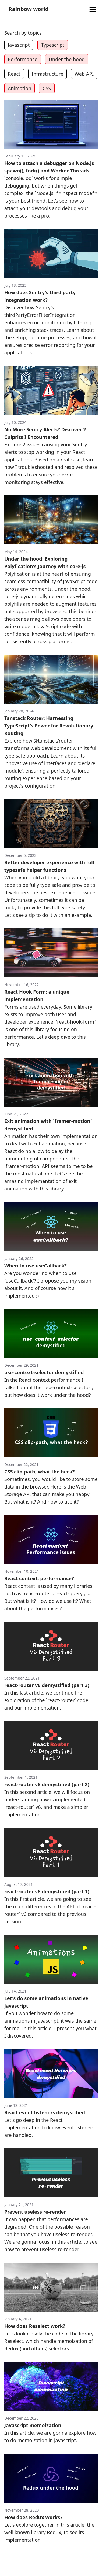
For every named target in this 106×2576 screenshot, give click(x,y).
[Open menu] (92, 9)
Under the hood (67, 59)
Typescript (52, 45)
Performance (22, 59)
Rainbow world (28, 9)
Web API (84, 74)
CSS (47, 88)
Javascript (19, 45)
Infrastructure (47, 74)
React (14, 74)
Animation (19, 88)
